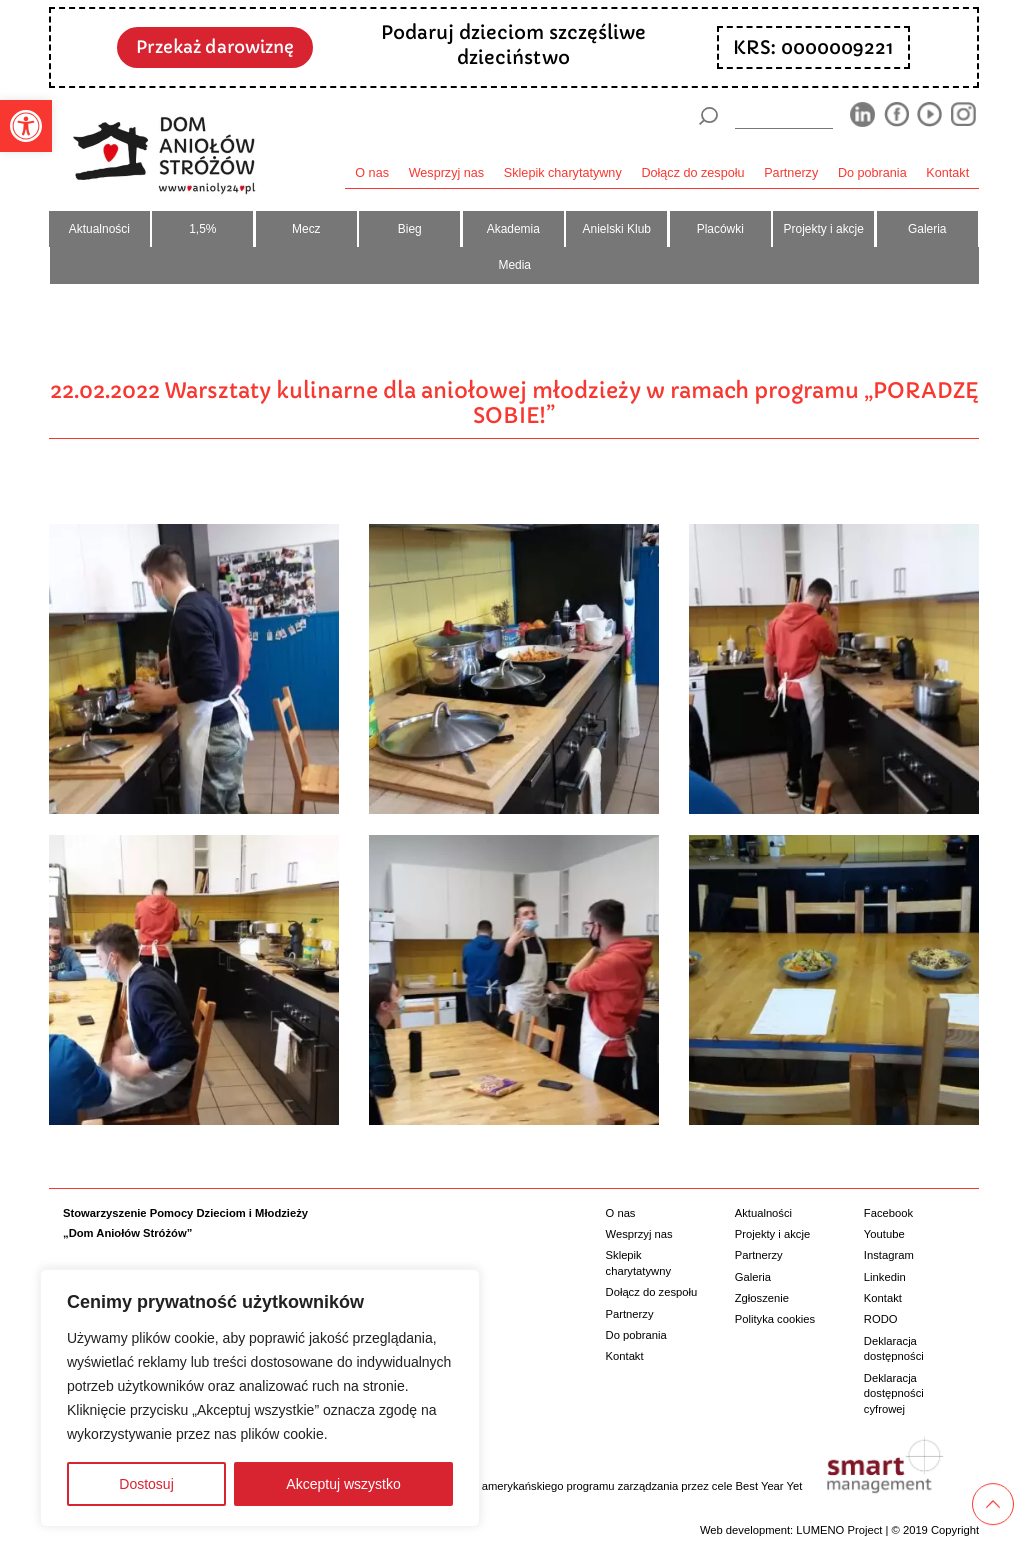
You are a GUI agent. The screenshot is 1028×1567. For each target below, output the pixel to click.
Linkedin (885, 1277)
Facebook (888, 1213)
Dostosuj (146, 1484)
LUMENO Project (839, 1530)
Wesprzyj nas (447, 173)
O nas (372, 173)
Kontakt (947, 173)
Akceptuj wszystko (343, 1484)
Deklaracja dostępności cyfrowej (894, 1393)
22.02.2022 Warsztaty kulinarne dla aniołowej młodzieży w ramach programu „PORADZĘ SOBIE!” (514, 403)
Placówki (720, 229)
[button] (26, 126)
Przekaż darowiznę (215, 47)
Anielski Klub (617, 229)
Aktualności (99, 229)
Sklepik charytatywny (563, 173)
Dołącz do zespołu (692, 173)
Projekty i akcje (824, 229)
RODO (881, 1319)
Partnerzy (791, 173)
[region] (260, 1398)
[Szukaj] (708, 116)
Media (514, 265)
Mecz (306, 229)
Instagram (889, 1255)
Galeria (927, 229)
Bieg (410, 229)
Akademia (513, 229)
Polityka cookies (775, 1319)
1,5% (202, 229)
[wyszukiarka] (784, 115)
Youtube (884, 1234)
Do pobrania (872, 173)
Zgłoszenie (762, 1298)
